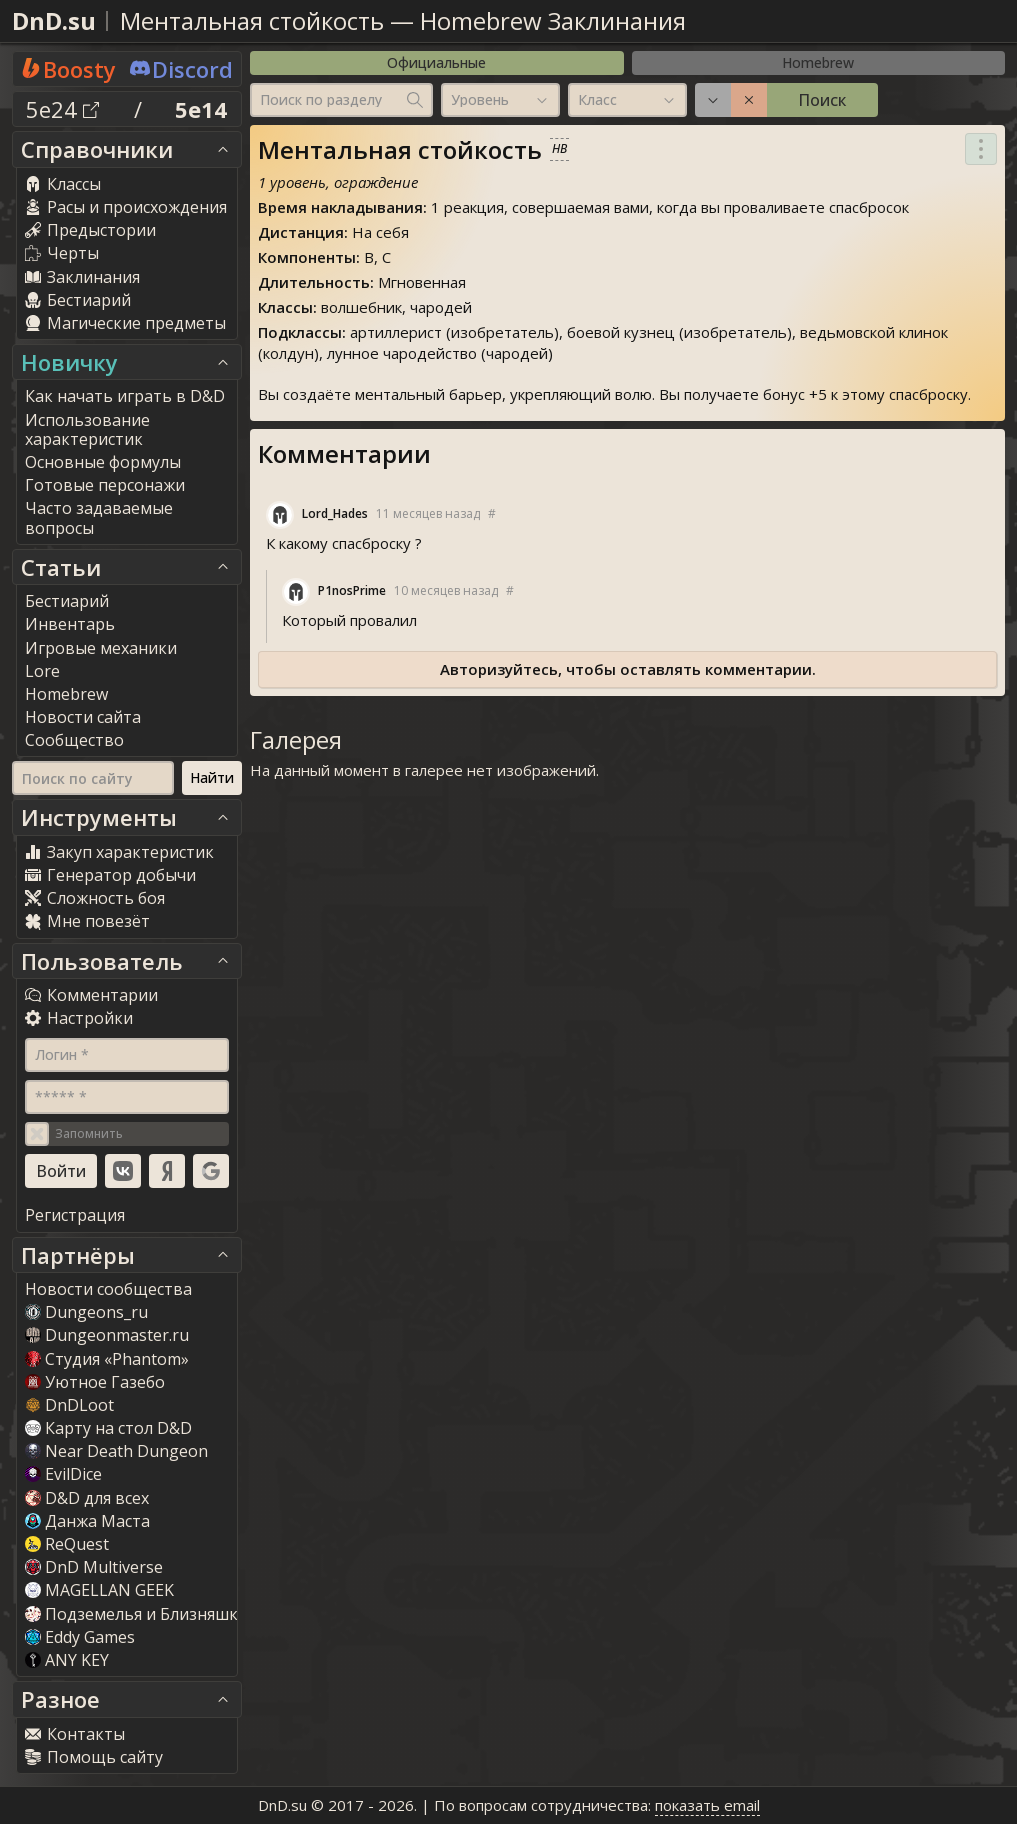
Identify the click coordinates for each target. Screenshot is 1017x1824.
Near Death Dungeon (116, 1451)
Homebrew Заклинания (553, 20)
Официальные (436, 62)
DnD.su (54, 20)
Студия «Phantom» (107, 1359)
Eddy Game (80, 1637)
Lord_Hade (335, 513)
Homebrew (818, 62)
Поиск (822, 100)
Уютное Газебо (95, 1382)
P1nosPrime (352, 590)
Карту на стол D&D (108, 1428)
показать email (707, 1805)
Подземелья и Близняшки (136, 1614)
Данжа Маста (87, 1521)
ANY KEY (67, 1660)
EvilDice (63, 1474)
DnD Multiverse (94, 1567)
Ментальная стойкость (252, 20)
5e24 (62, 109)
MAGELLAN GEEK (99, 1590)
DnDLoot (69, 1405)
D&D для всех (87, 1498)
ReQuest (67, 1544)
